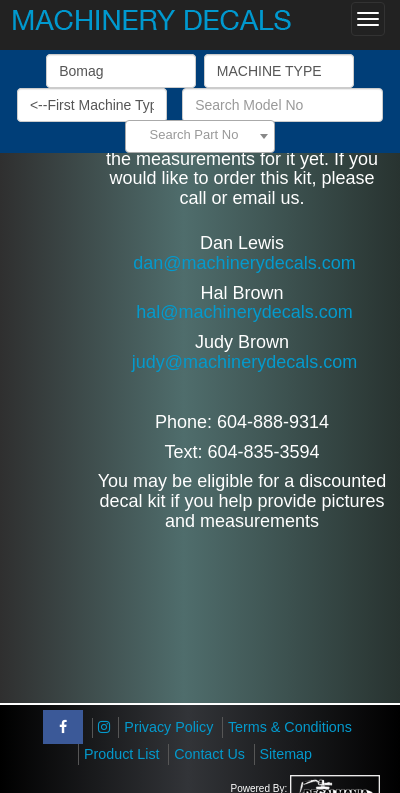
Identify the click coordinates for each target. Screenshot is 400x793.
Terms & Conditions (290, 727)
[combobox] (200, 136)
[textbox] (200, 135)
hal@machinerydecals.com (244, 312)
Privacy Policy (168, 727)
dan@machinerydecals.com (244, 263)
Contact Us (209, 754)
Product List (122, 754)
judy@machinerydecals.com (244, 362)
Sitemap (286, 754)
